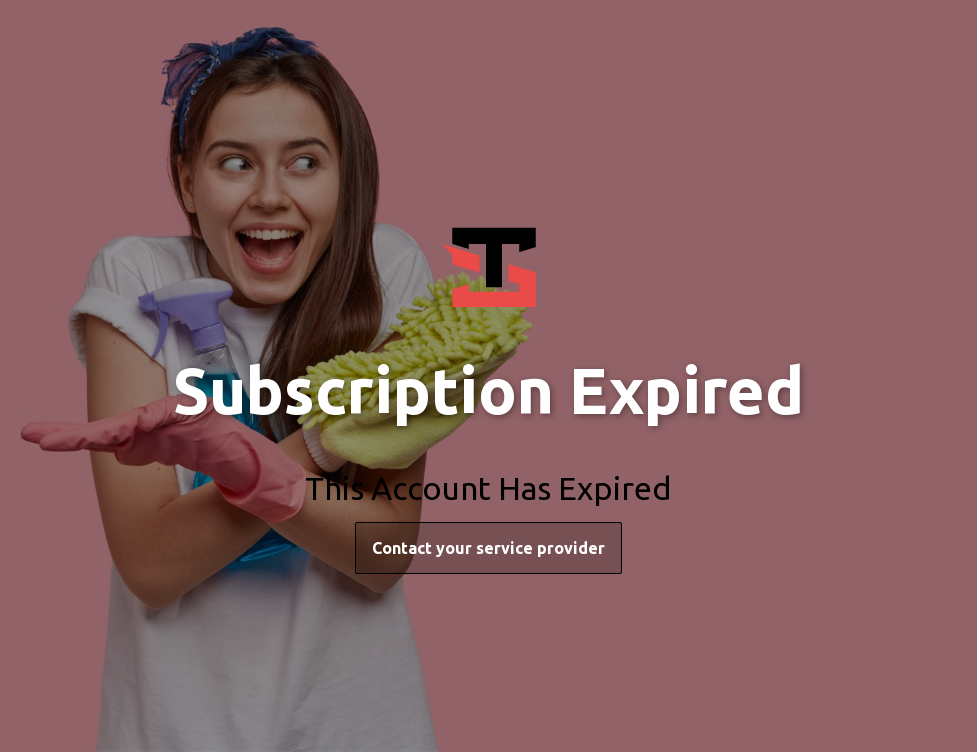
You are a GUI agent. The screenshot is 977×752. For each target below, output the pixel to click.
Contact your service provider (488, 548)
